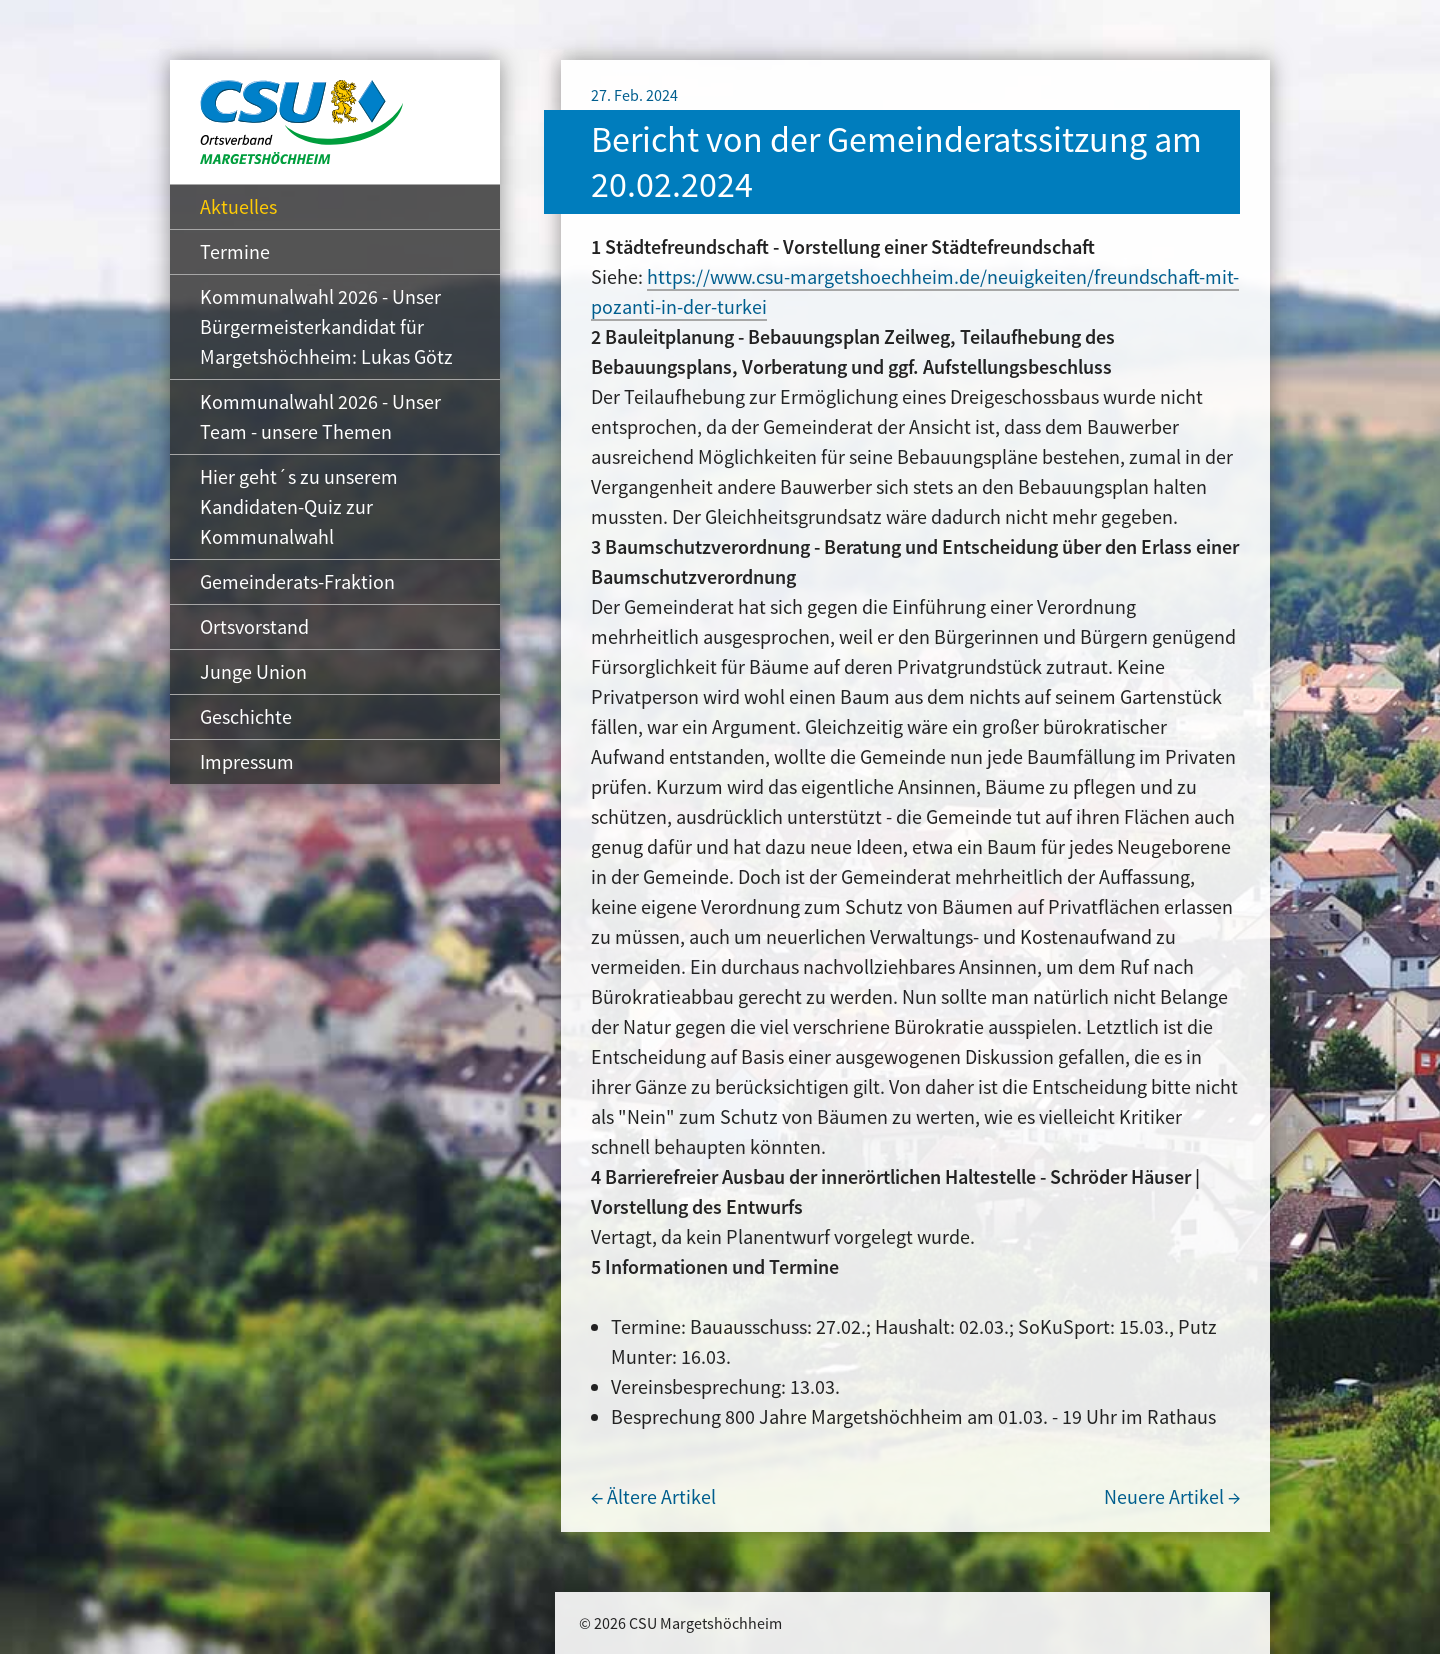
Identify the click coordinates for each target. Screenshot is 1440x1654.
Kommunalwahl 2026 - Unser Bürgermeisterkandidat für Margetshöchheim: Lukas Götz (326, 326)
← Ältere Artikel (653, 1496)
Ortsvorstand (254, 626)
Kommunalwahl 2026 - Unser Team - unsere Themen (320, 416)
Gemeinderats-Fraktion (297, 581)
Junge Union (253, 671)
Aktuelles (238, 206)
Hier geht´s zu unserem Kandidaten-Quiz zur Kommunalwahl (299, 506)
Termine (235, 251)
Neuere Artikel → (1172, 1496)
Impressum (247, 761)
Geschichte (246, 716)
